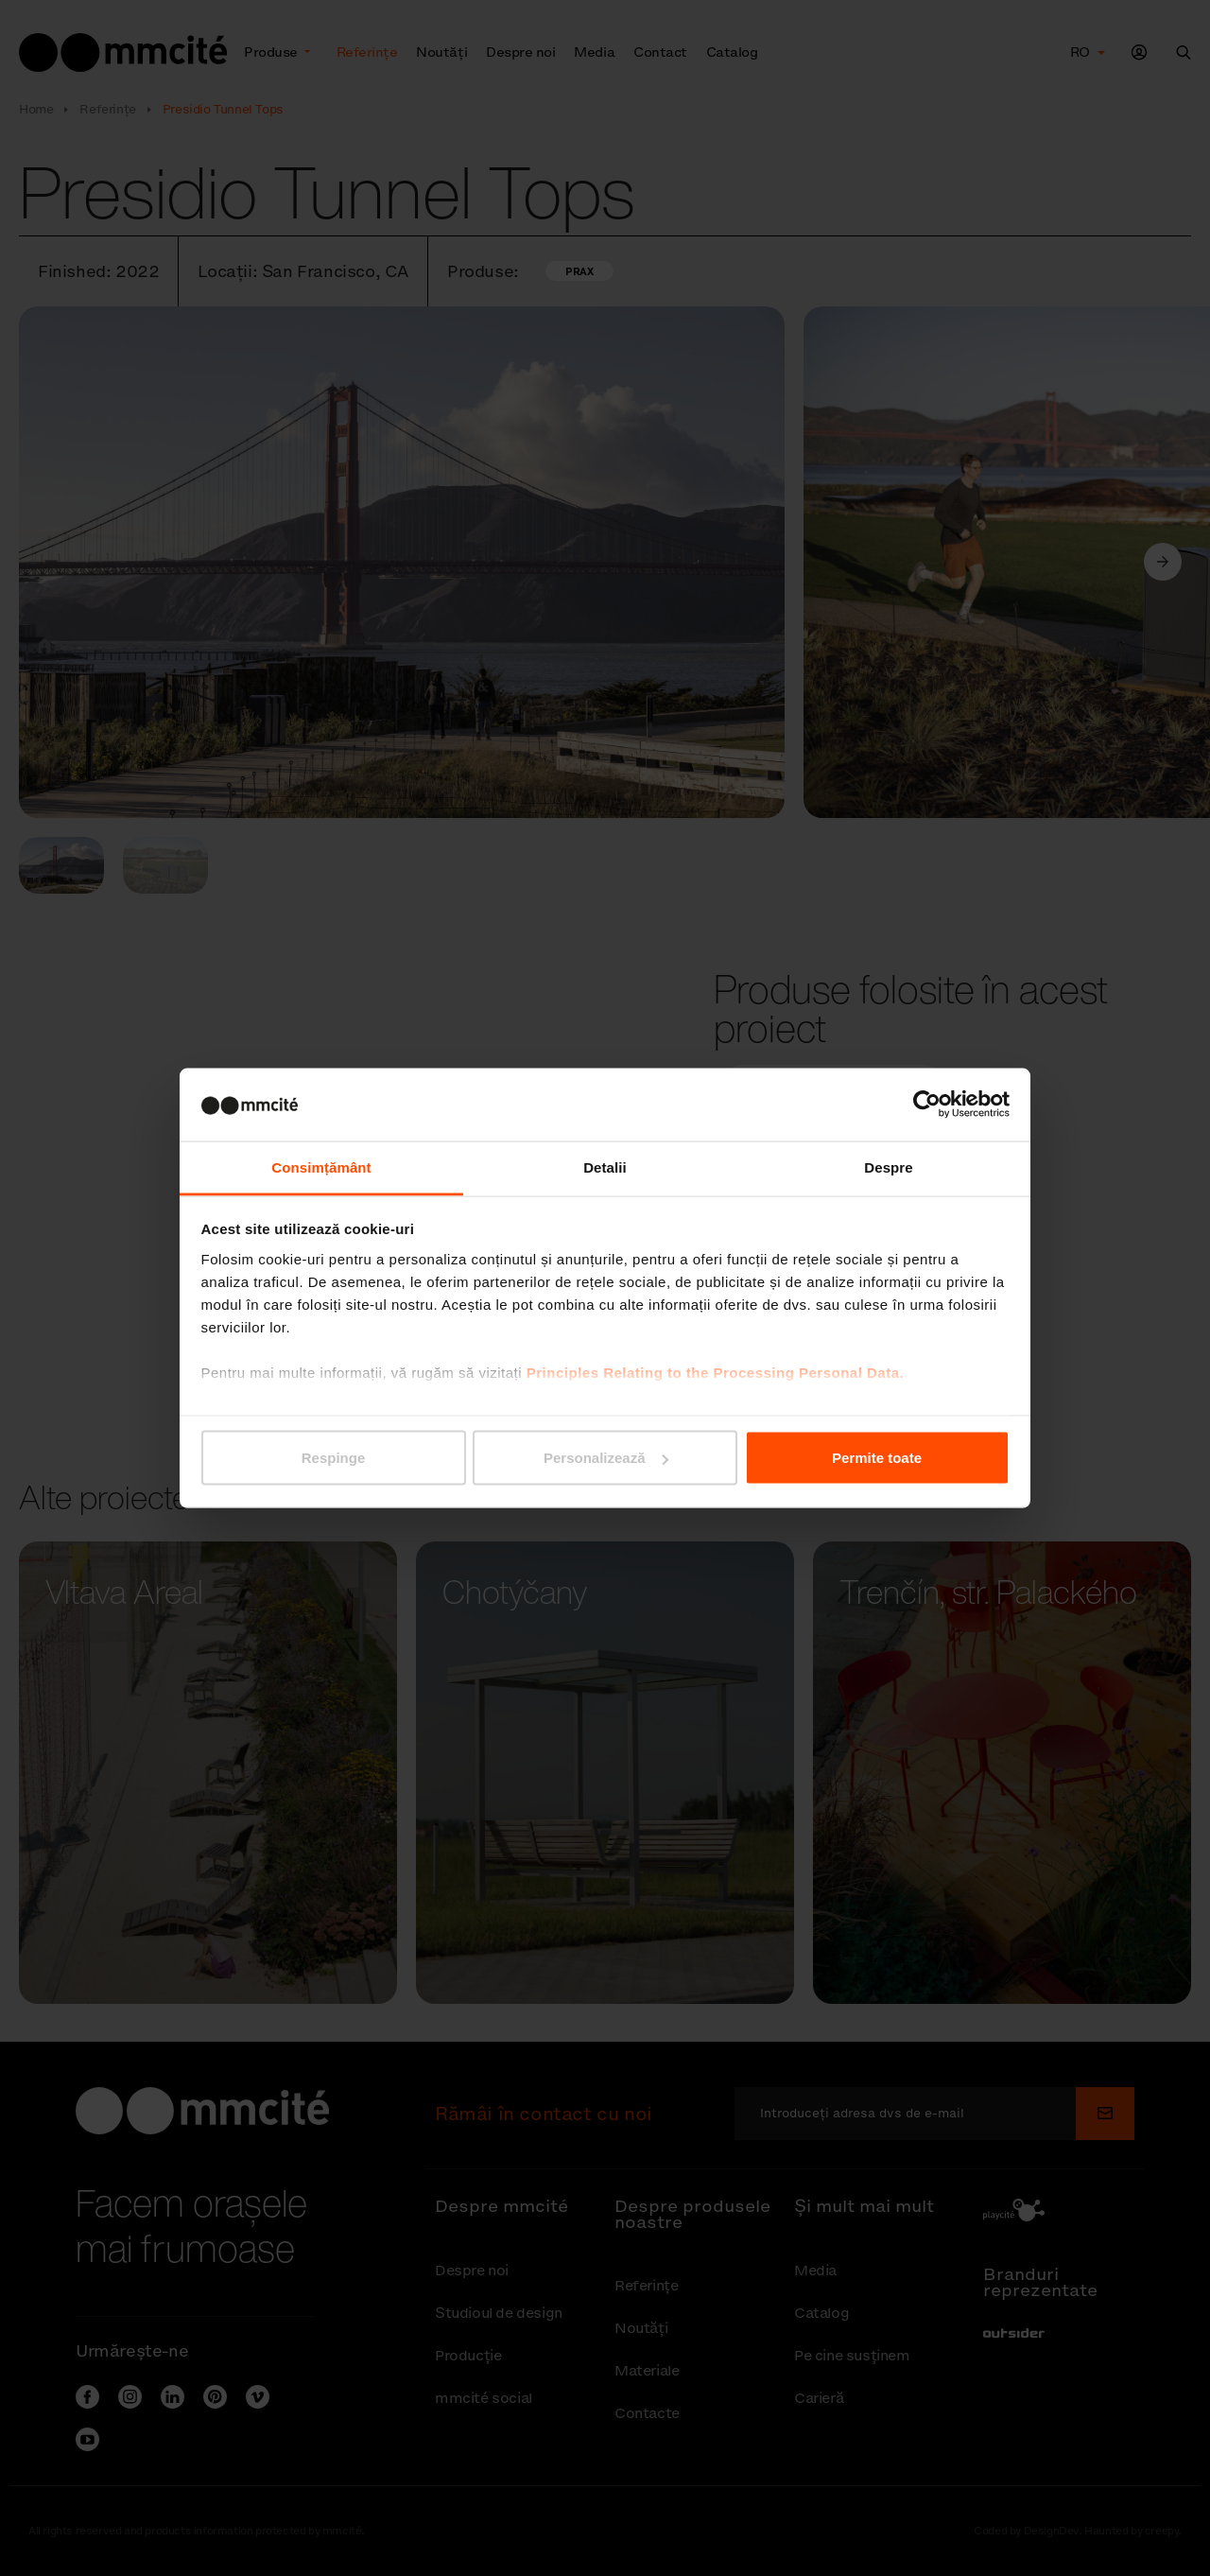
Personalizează (606, 1458)
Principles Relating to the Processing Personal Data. (715, 1372)
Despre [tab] (888, 1166)
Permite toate (877, 1458)
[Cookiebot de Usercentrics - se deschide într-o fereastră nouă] (927, 1104)
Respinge (334, 1458)
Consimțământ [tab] (321, 1166)
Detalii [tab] (605, 1166)
